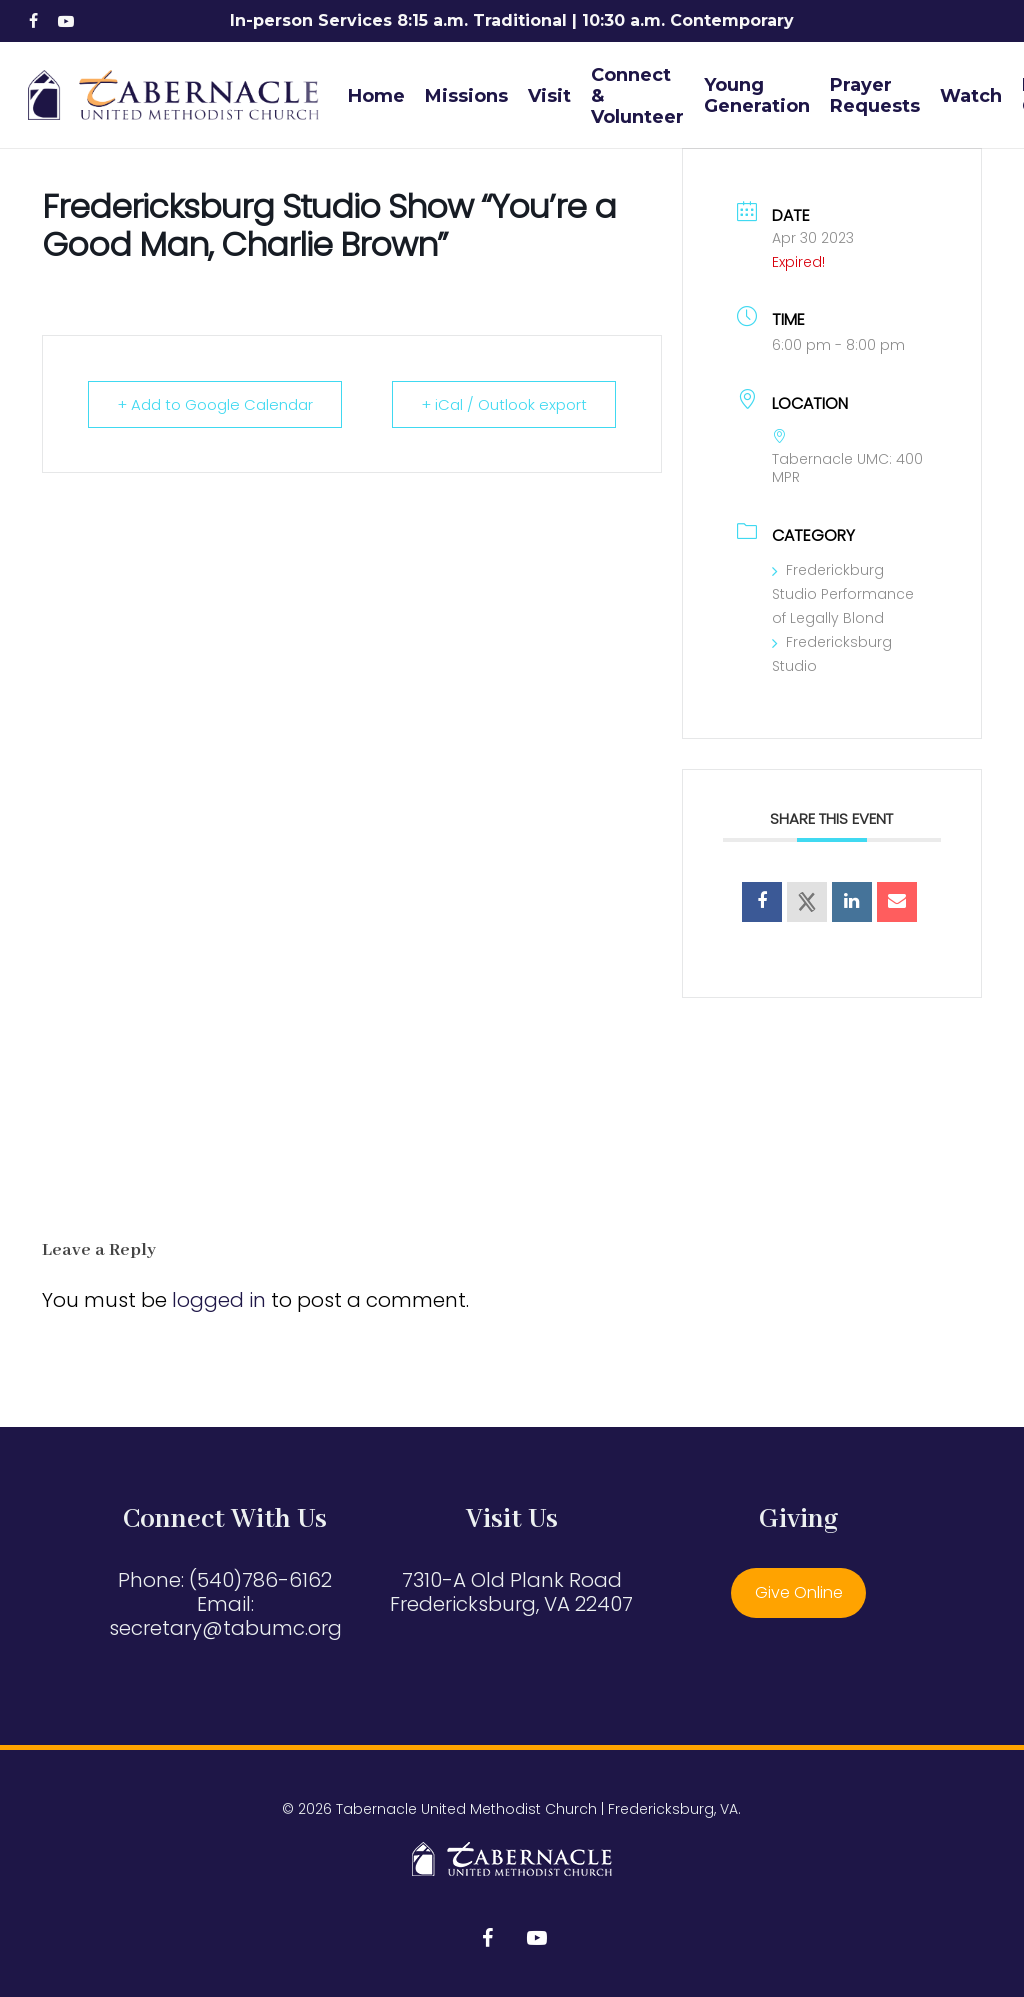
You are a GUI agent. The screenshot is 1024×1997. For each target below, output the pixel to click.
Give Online (799, 1592)
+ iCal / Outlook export (504, 404)
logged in (219, 1300)
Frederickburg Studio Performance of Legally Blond (843, 594)
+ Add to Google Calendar (215, 404)
